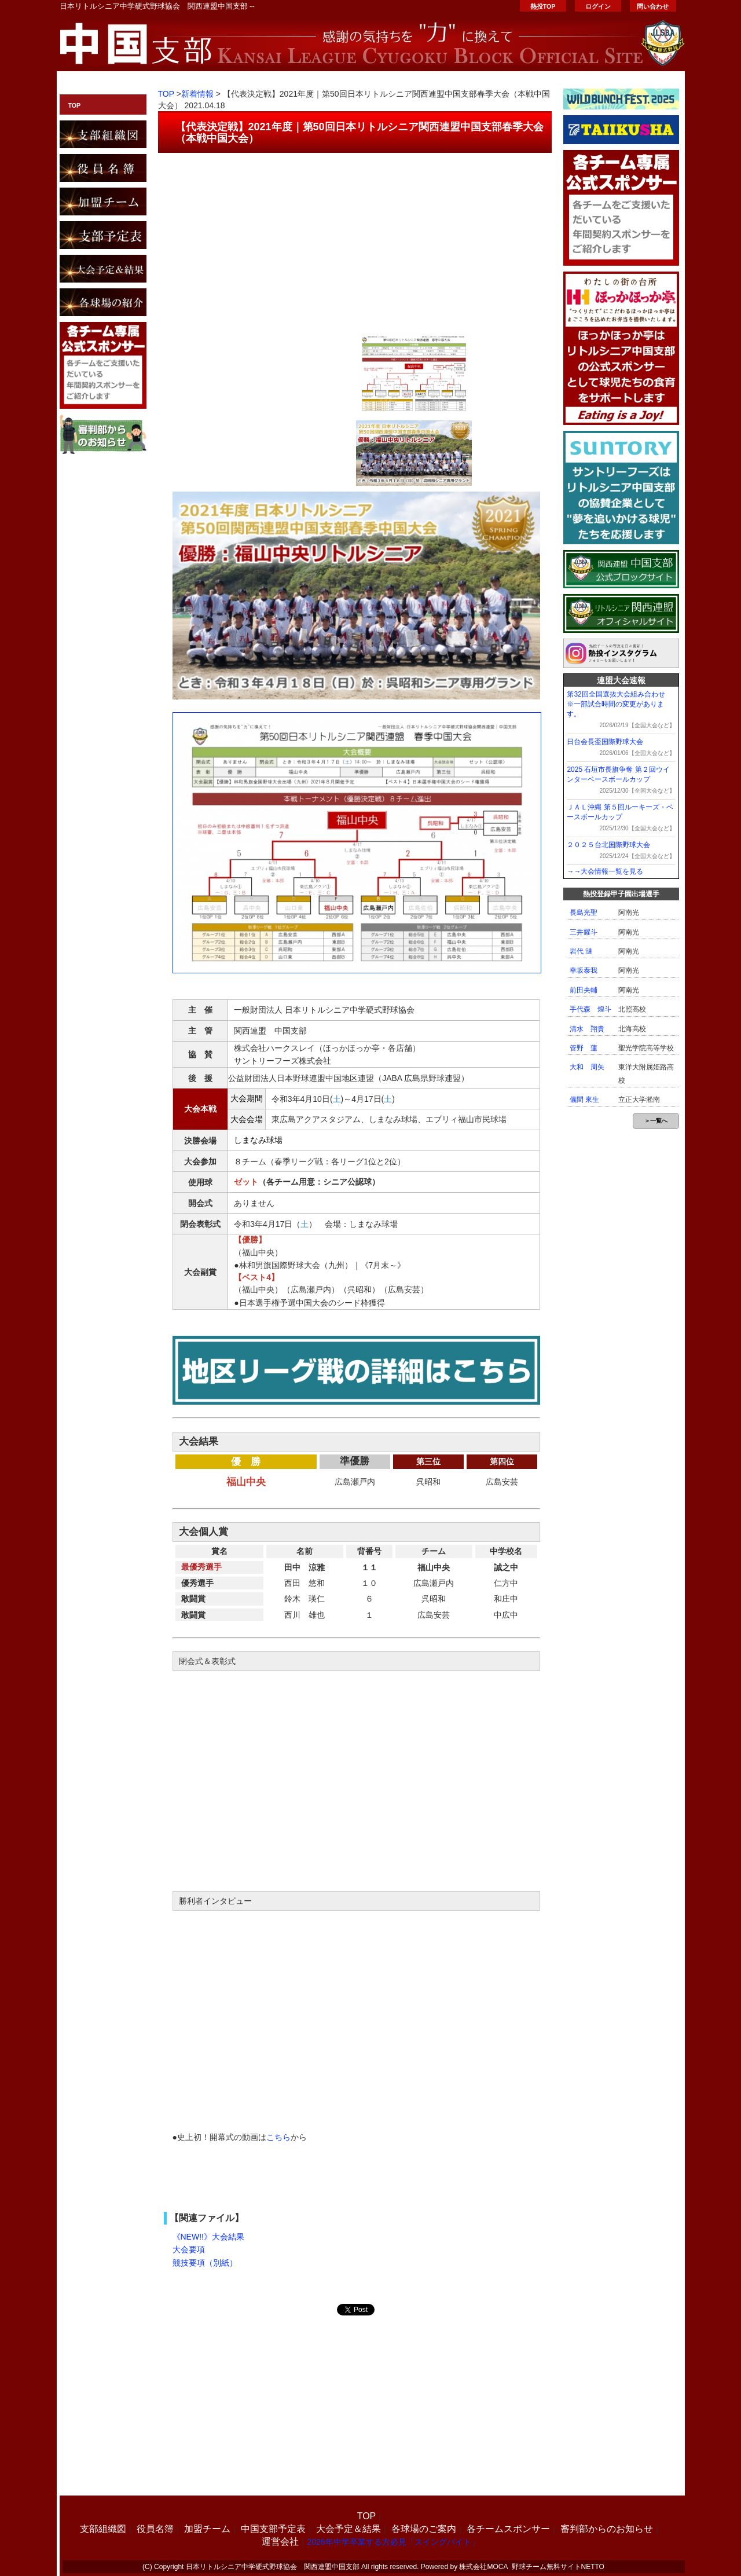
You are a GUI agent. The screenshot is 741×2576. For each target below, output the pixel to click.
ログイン (598, 6)
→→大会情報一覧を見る (605, 871)
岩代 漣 (581, 951)
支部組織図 (103, 2529)
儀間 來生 (584, 1099)
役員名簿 (155, 2529)
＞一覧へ (655, 1120)
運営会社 (280, 2541)
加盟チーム (207, 2529)
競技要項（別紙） (205, 2262)
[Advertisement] (355, 237)
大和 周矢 (587, 1067)
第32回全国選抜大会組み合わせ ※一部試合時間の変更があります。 (619, 704)
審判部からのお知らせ (606, 2529)
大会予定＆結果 (348, 2529)
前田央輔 (583, 990)
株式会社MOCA (483, 2567)
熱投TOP (543, 6)
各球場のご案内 (423, 2529)
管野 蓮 (583, 1048)
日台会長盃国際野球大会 (605, 742)
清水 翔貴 (587, 1029)
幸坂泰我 (583, 970)
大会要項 (189, 2249)
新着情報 (197, 93)
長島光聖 (583, 912)
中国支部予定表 (273, 2529)
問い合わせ (653, 6)
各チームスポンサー (508, 2529)
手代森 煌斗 (590, 1009)
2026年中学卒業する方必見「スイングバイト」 (393, 2541)
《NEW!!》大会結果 (208, 2236)
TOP (74, 105)
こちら (278, 2137)
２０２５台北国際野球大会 (608, 845)
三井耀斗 (583, 932)
